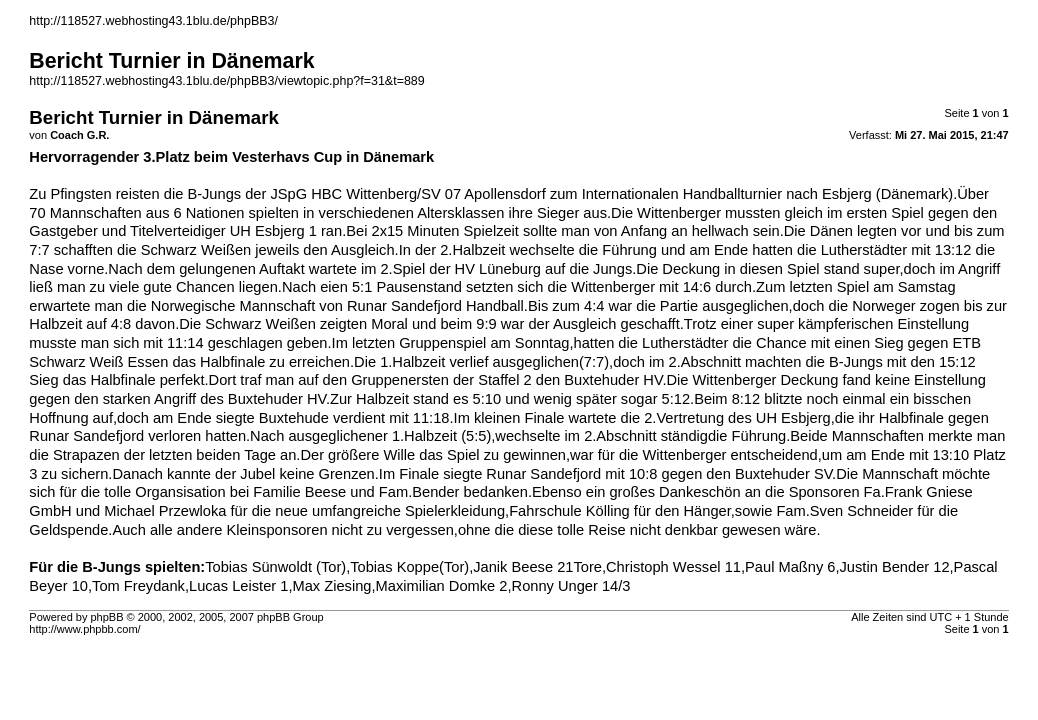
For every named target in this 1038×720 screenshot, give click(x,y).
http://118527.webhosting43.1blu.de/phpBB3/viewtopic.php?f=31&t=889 (226, 81)
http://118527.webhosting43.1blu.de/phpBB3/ (153, 21)
